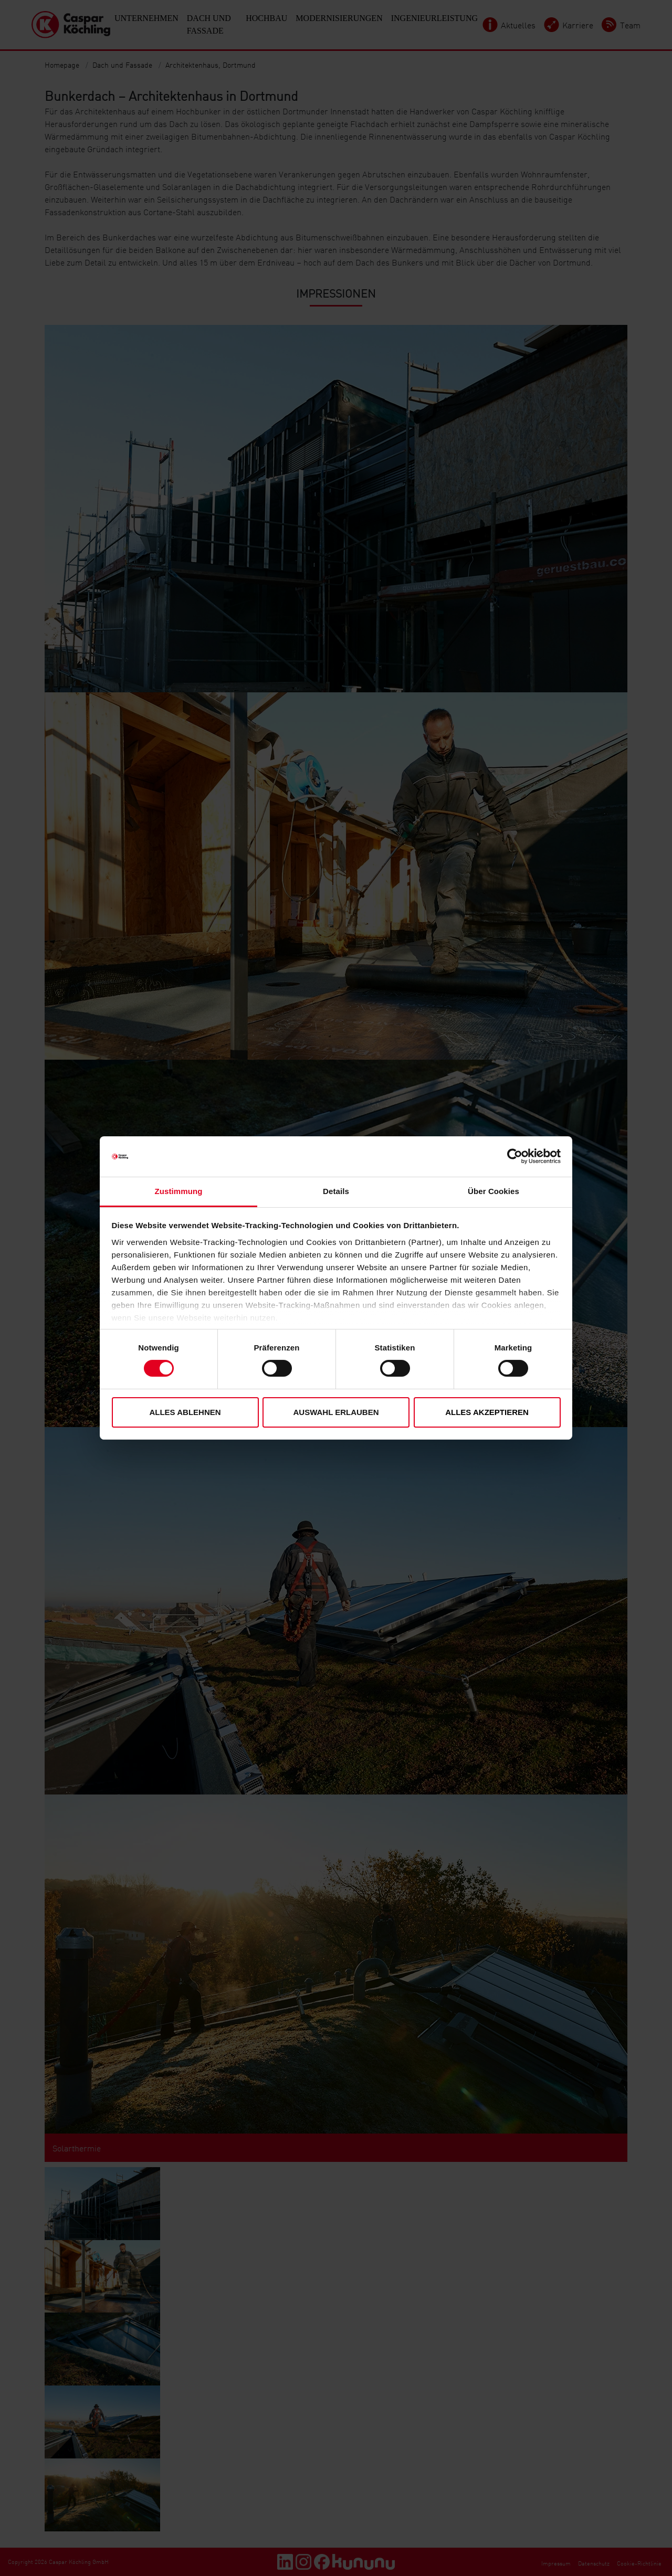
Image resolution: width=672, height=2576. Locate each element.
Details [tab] (336, 1191)
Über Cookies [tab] (493, 1191)
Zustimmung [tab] (179, 1191)
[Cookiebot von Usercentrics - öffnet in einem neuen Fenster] (515, 1156)
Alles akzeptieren (487, 1412)
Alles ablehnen (184, 1412)
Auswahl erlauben (336, 1412)
